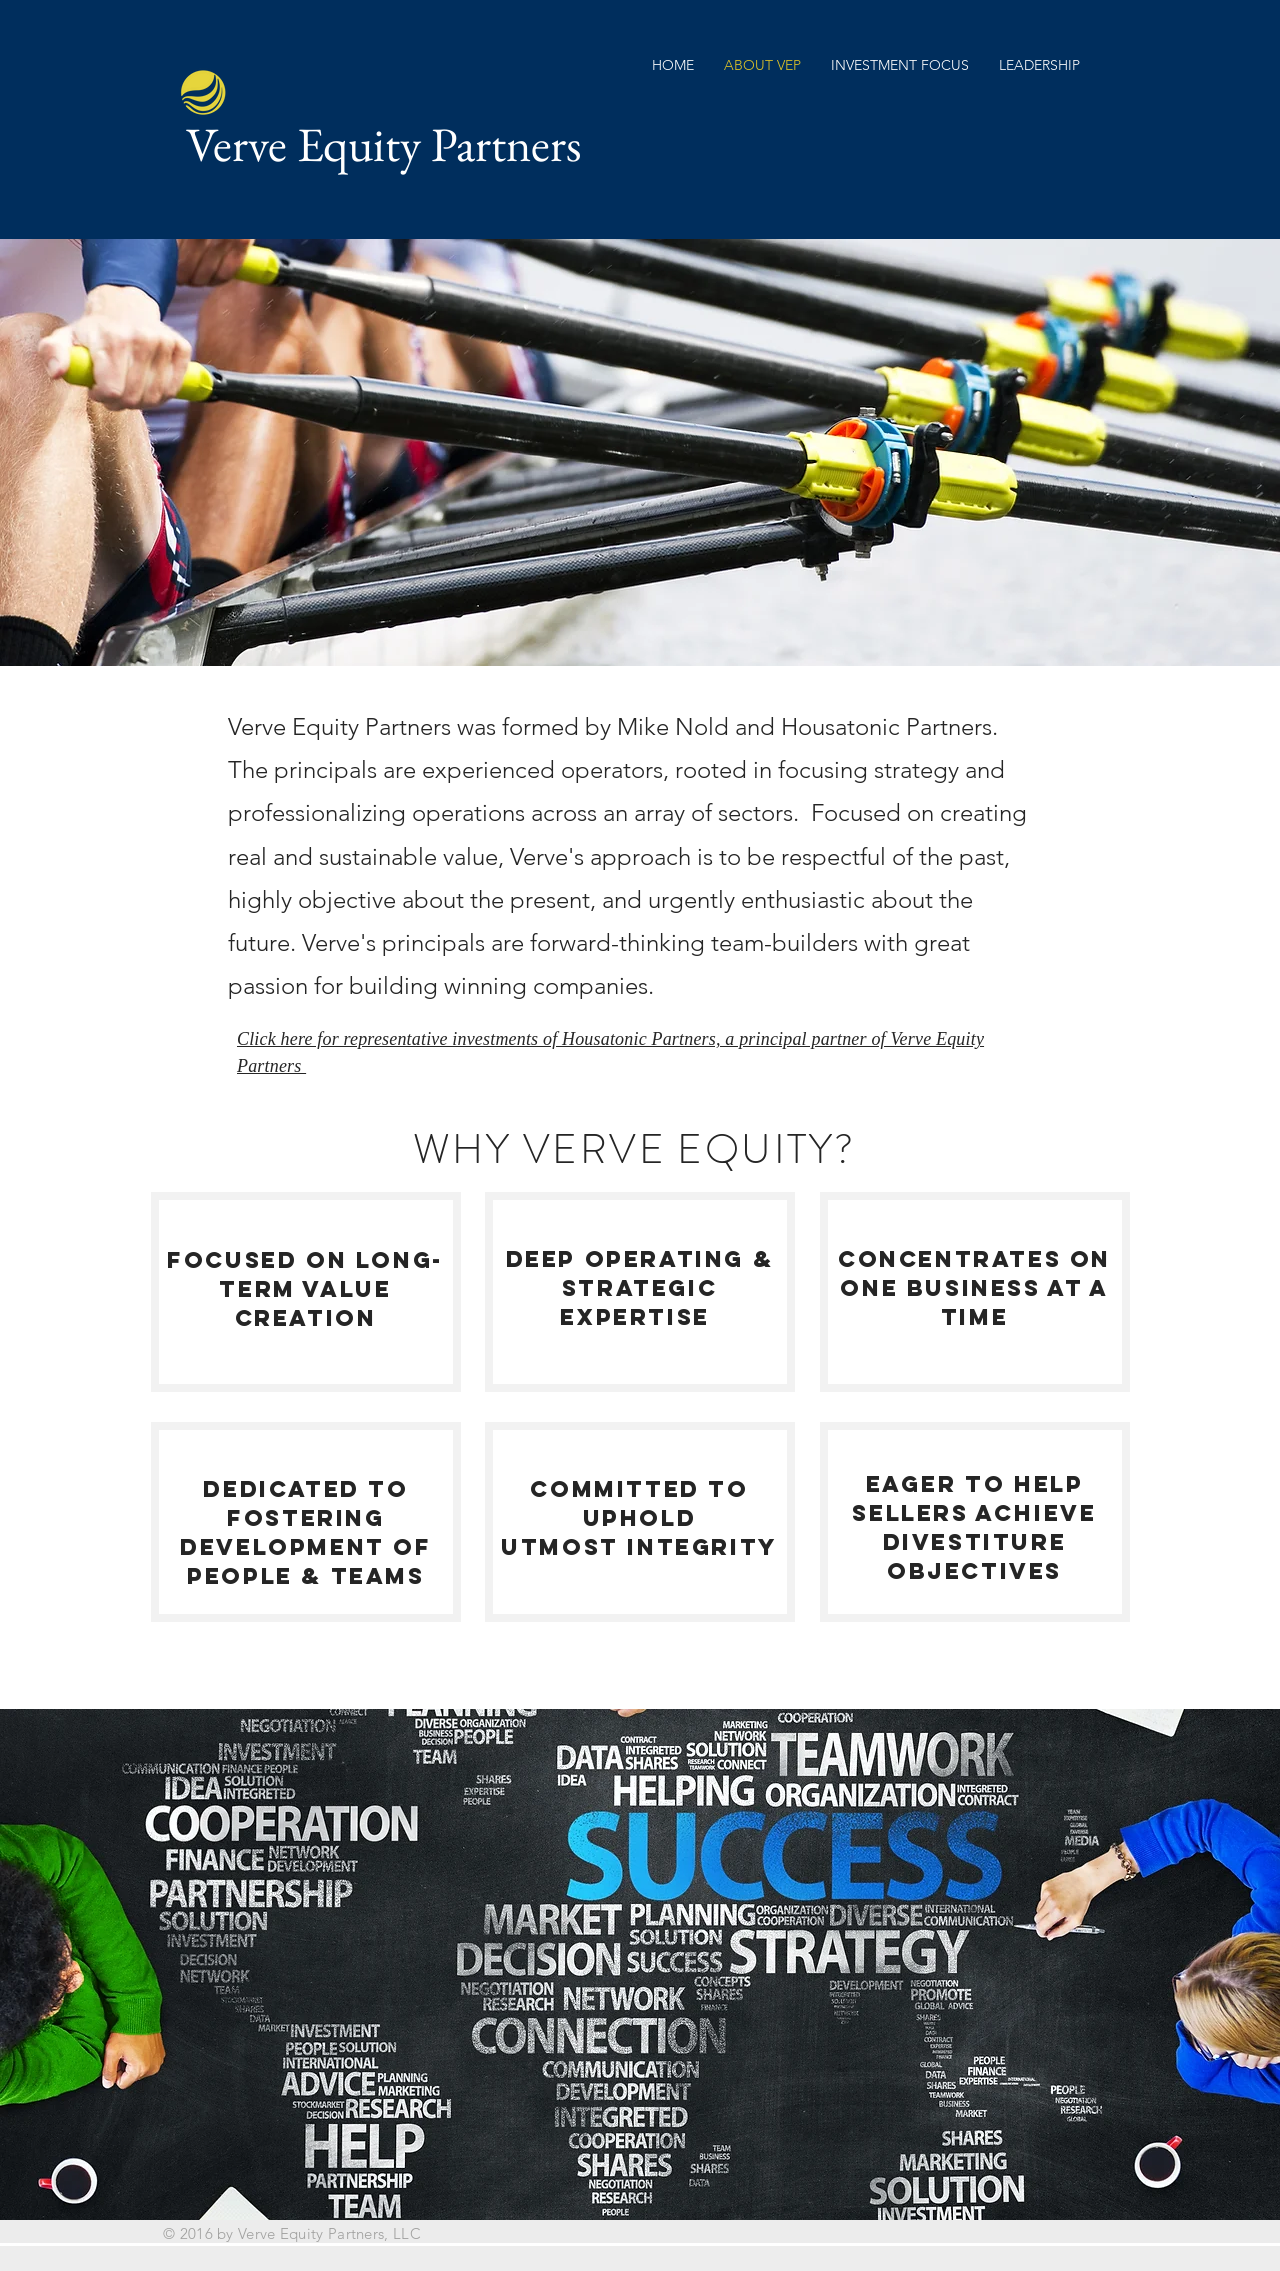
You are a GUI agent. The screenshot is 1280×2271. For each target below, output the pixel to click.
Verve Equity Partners (384, 144)
